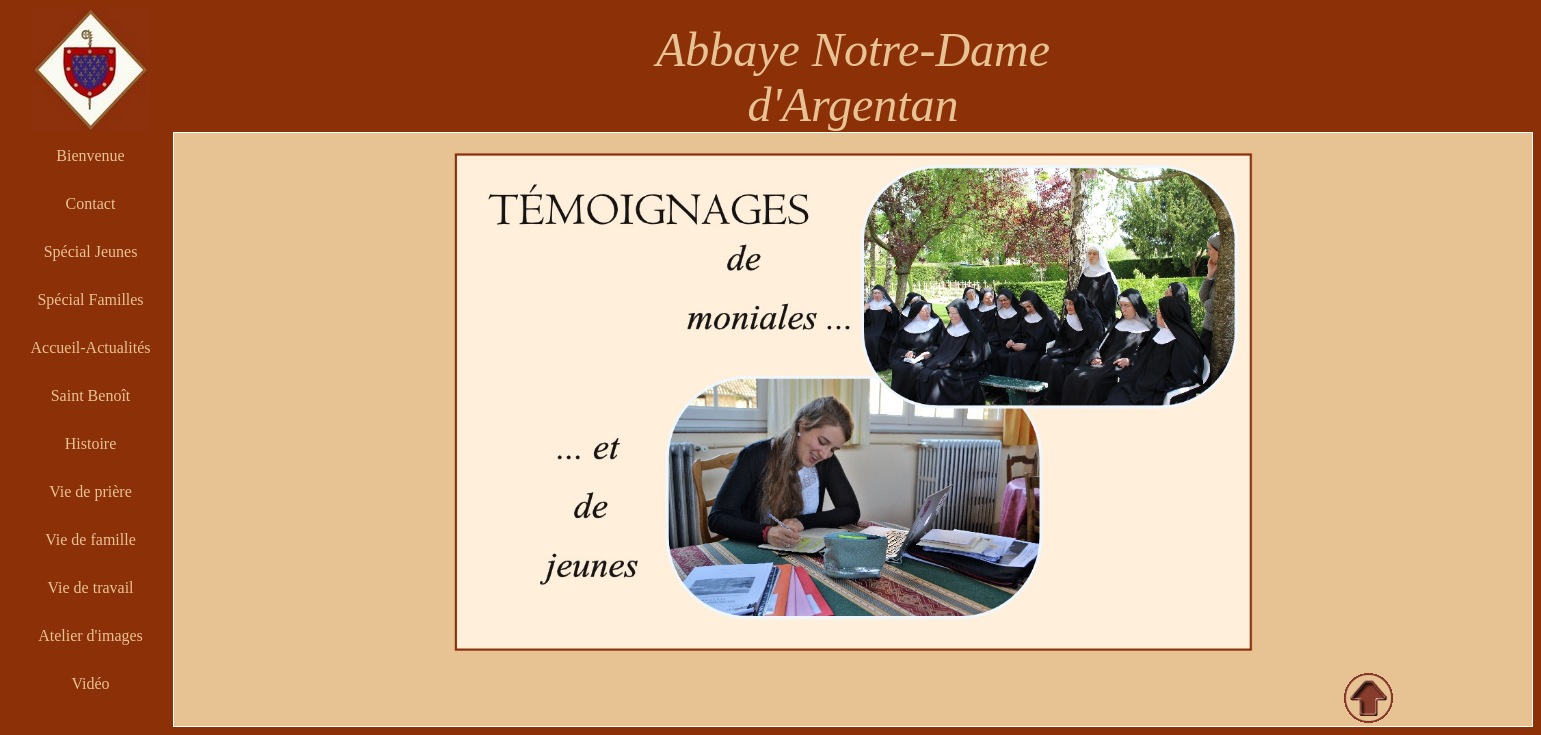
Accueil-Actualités (91, 347)
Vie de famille (90, 539)
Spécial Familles (90, 299)
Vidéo (90, 683)
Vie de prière (90, 491)
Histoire (91, 443)
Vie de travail (90, 587)
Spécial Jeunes (91, 251)
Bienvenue (90, 155)
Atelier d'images (90, 635)
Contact (91, 203)
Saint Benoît (91, 395)
